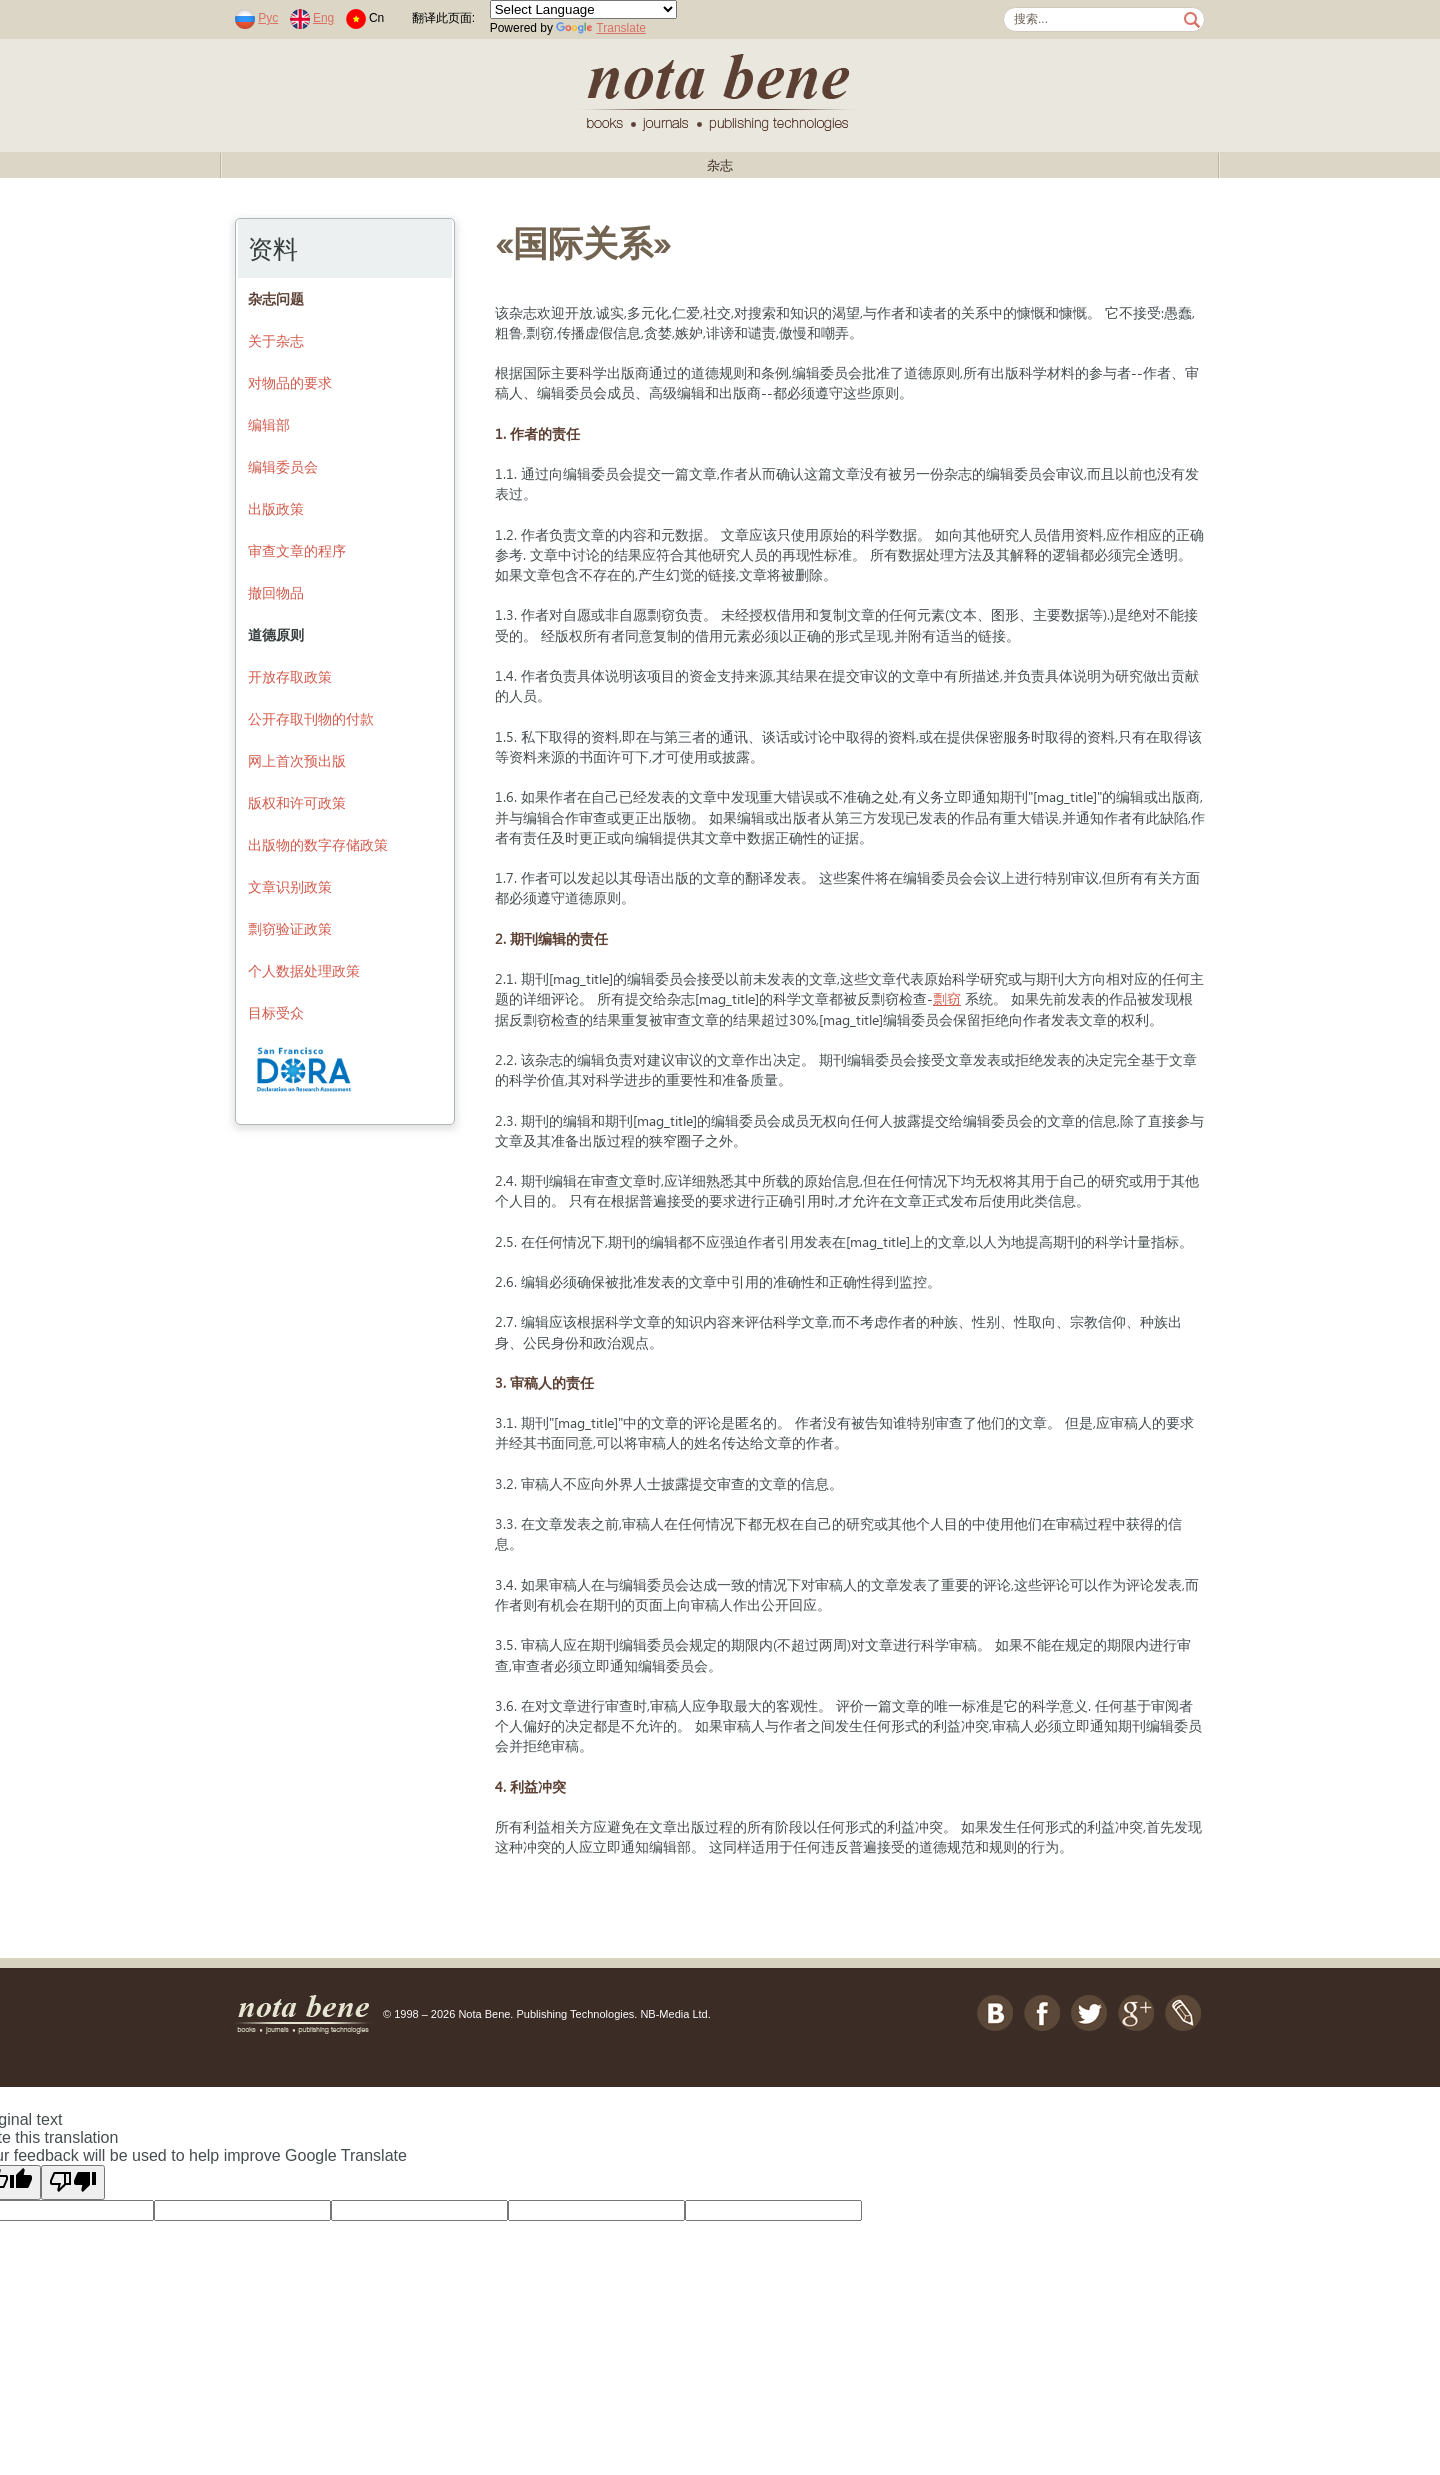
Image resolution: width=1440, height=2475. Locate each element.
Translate (601, 28)
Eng (323, 18)
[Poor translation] (73, 2182)
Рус (268, 18)
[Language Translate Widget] (583, 9)
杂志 (720, 165)
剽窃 (947, 998)
